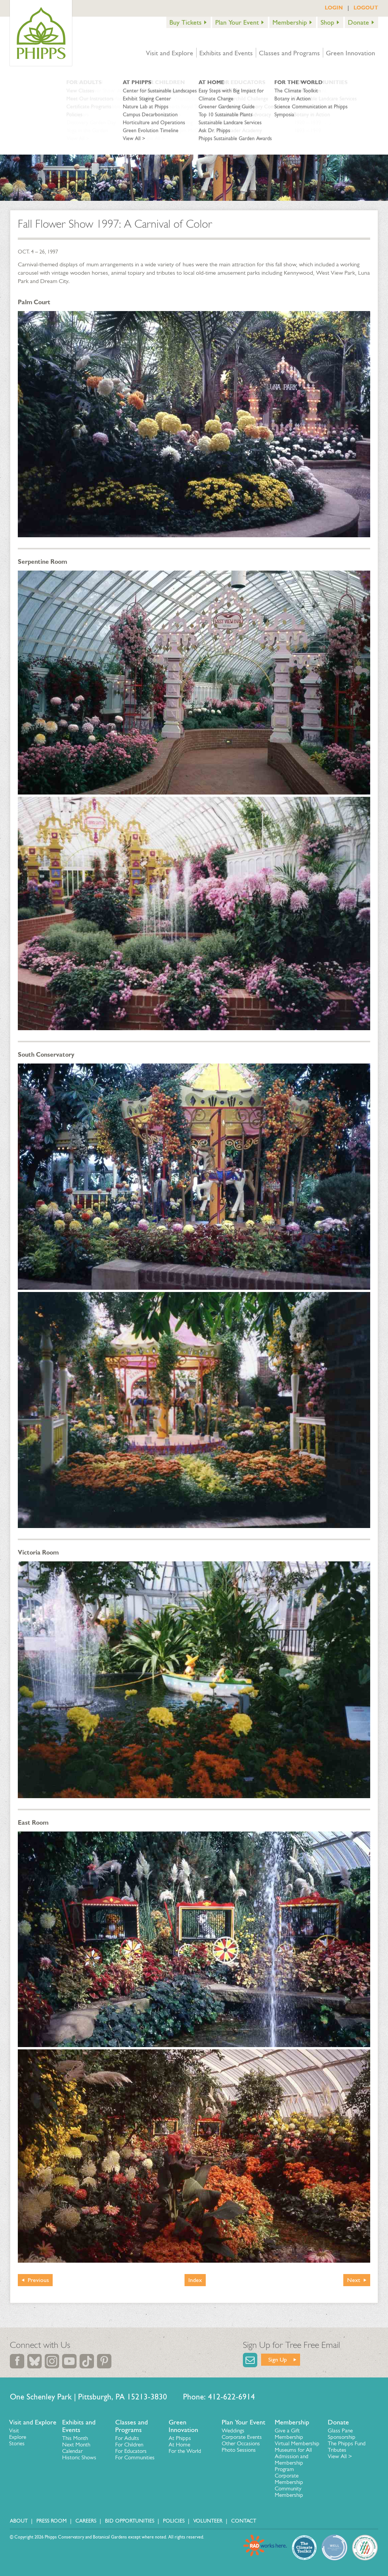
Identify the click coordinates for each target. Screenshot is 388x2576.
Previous (38, 2280)
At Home (179, 2444)
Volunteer (207, 2521)
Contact (243, 2521)
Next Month (76, 2444)
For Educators (131, 2451)
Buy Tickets (185, 22)
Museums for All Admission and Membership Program (293, 2459)
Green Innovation (350, 53)
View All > (340, 2456)
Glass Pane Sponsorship (341, 2433)
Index (195, 2280)
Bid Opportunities (129, 2521)
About (19, 2521)
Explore (17, 2437)
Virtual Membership (297, 2443)
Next (353, 2280)
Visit (14, 2430)
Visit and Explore (169, 53)
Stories (17, 2443)
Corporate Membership (289, 2478)
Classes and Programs (289, 53)
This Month (75, 2438)
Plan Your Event (237, 22)
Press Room (51, 2521)
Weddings (233, 2430)
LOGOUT (366, 8)
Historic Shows (79, 2457)
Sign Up (277, 2359)
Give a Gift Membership (289, 2433)
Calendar (72, 2451)
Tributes (337, 2449)
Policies (174, 2521)
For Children (129, 2444)
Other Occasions (241, 2443)
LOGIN (334, 8)
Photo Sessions (239, 2449)
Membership (289, 22)
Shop (327, 22)
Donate (358, 22)
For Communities (135, 2457)
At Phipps (180, 2438)
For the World (185, 2451)
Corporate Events (242, 2437)
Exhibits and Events (226, 53)
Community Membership (289, 2491)
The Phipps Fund (347, 2443)
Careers (85, 2521)
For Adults (127, 2438)
